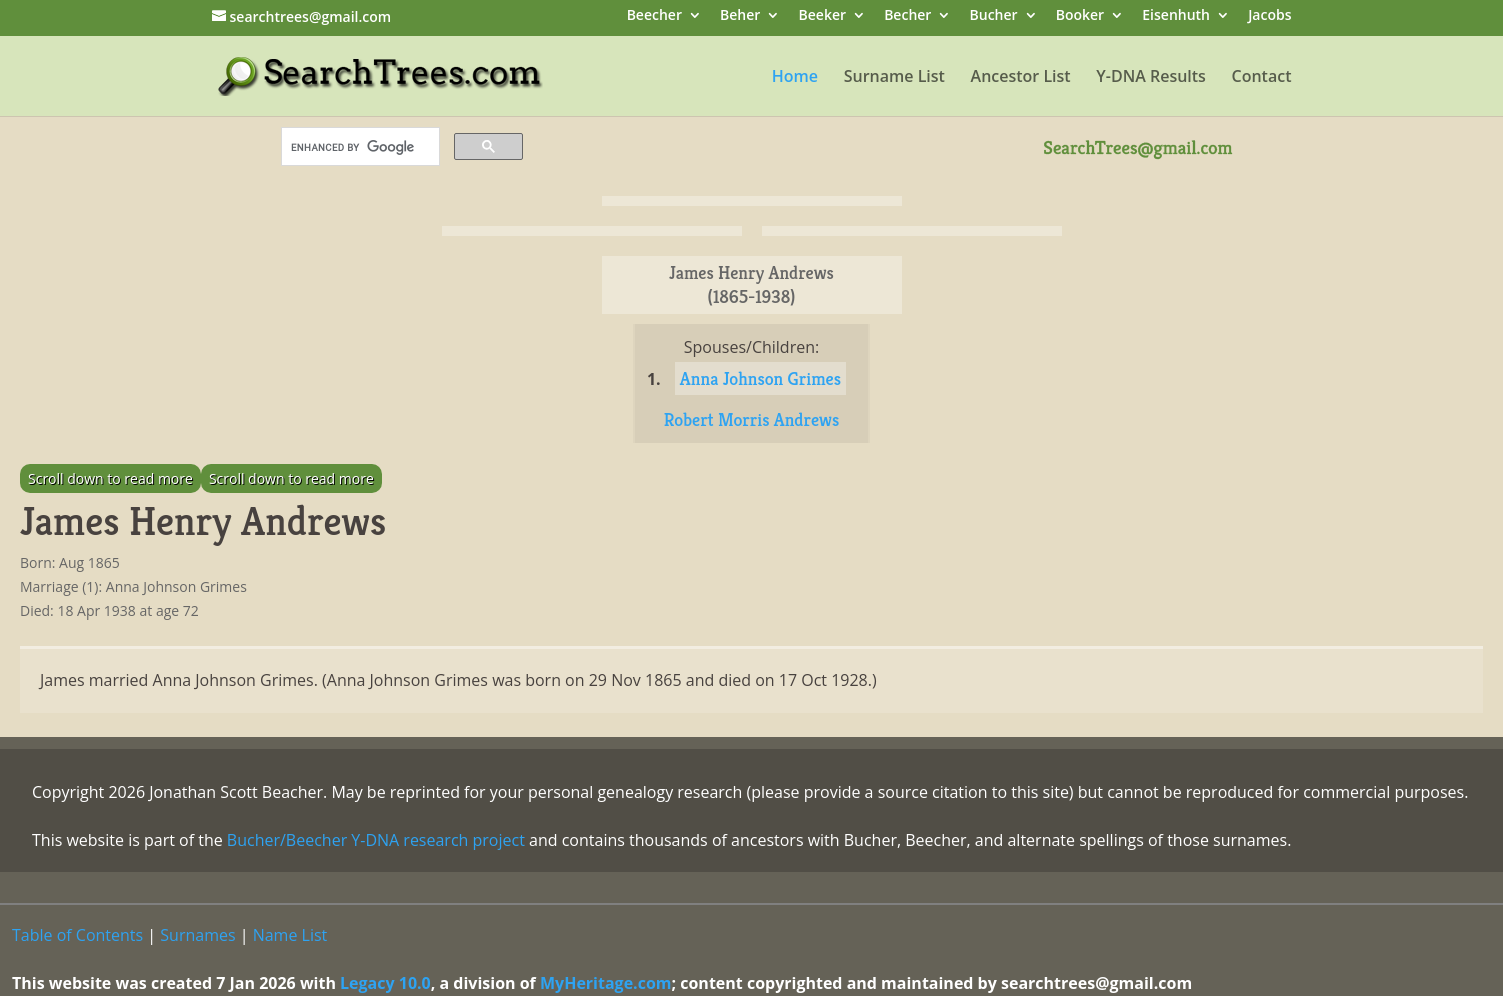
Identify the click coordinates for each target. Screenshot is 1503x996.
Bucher (994, 16)
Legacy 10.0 (385, 983)
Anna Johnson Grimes (760, 378)
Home (795, 78)
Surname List (894, 78)
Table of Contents (77, 935)
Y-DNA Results (1151, 78)
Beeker (823, 16)
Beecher (654, 16)
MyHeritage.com (606, 983)
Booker (1080, 16)
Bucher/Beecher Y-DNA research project (376, 840)
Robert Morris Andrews (752, 419)
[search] (358, 147)
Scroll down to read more (110, 478)
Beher (740, 16)
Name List (290, 935)
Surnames (197, 935)
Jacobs (1269, 16)
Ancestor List (1021, 78)
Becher (907, 16)
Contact (1262, 78)
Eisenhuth (1176, 16)
